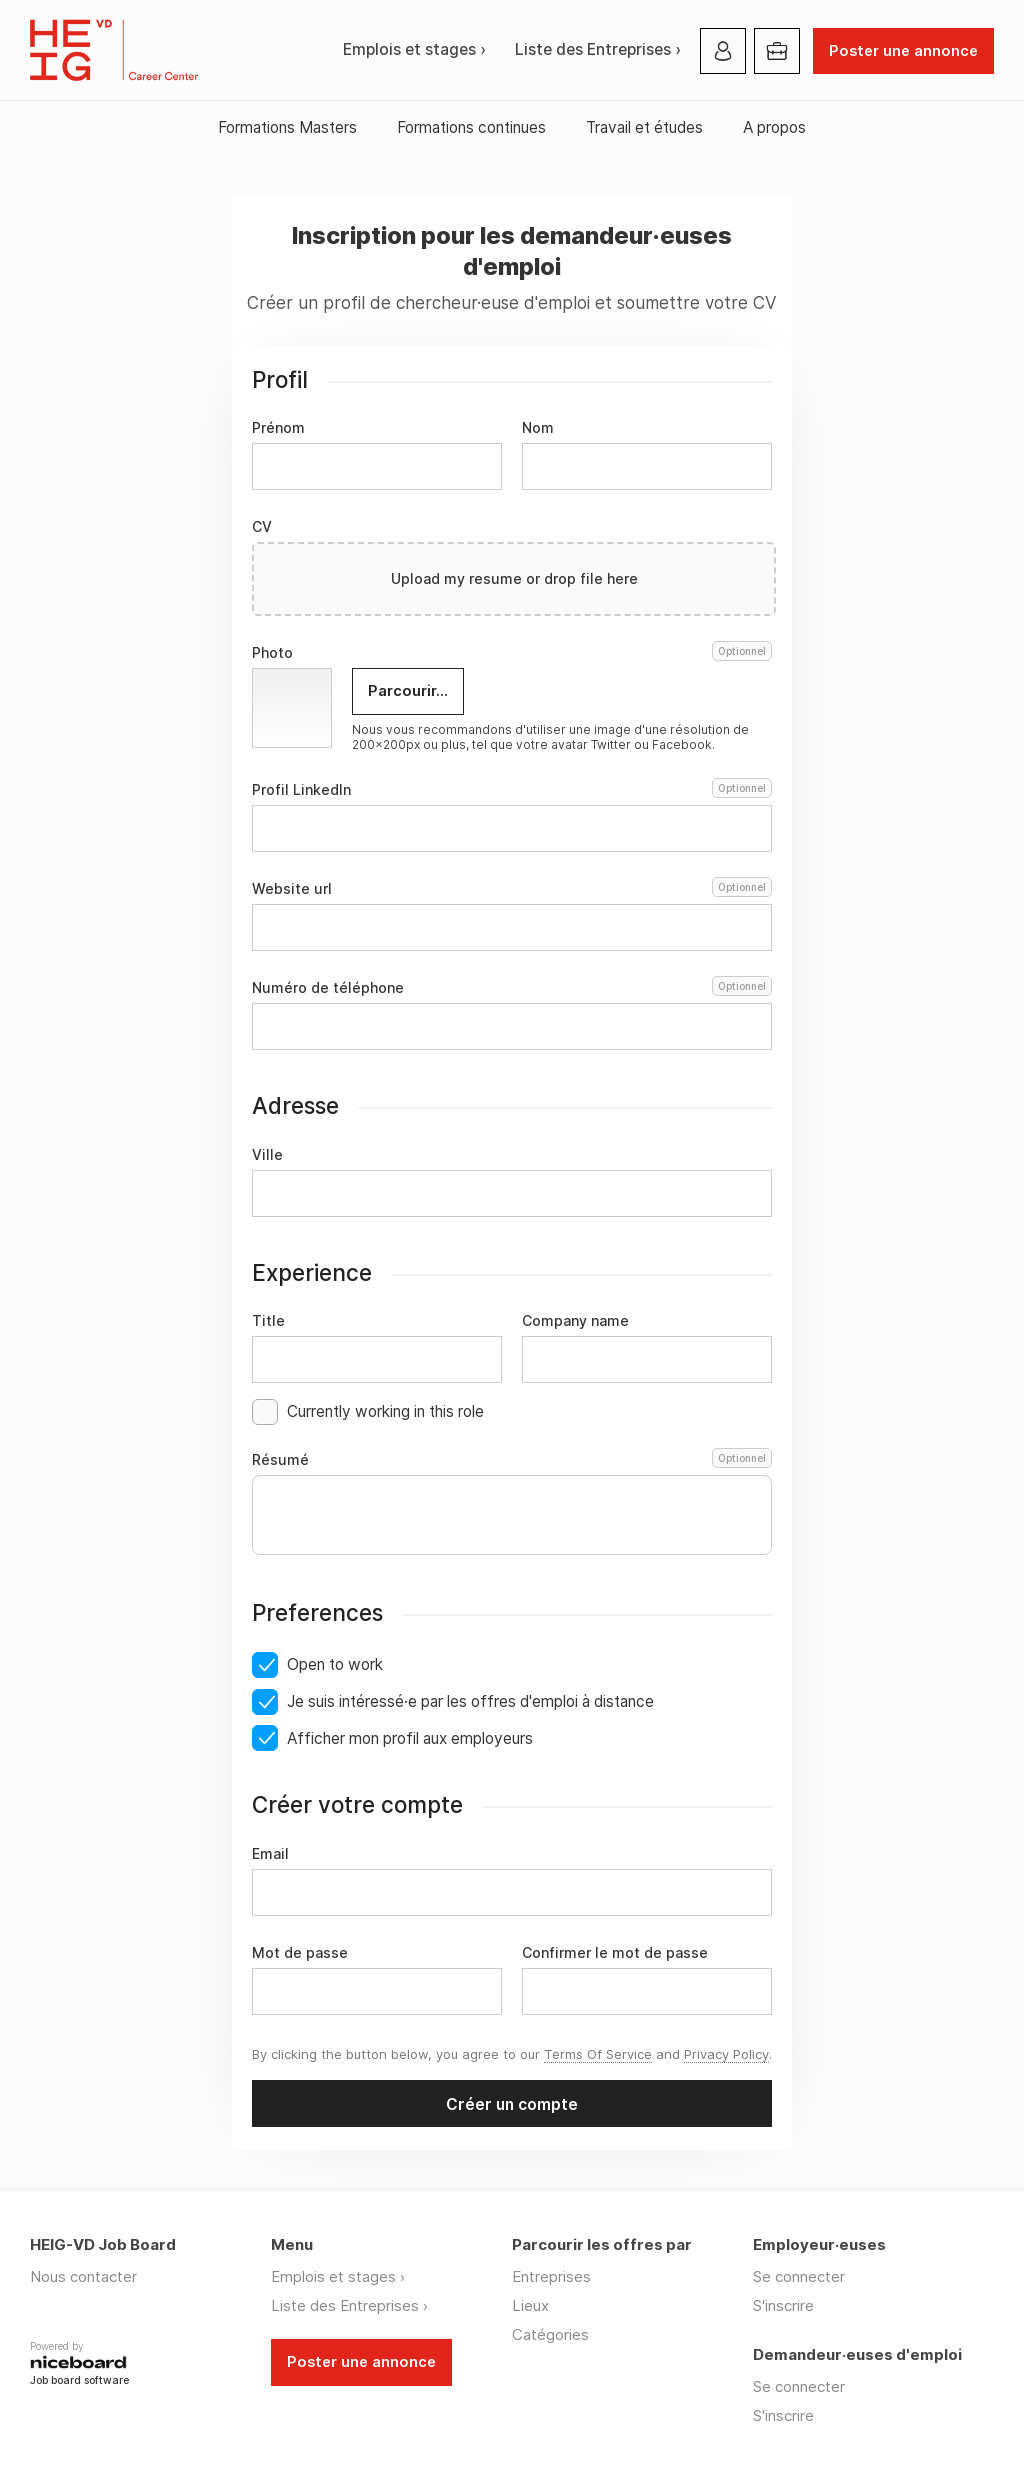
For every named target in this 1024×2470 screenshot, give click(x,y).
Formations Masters (287, 127)
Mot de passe (300, 1953)
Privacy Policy (726, 2054)
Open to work (335, 1664)
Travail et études (644, 127)
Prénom (278, 428)
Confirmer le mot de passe (615, 1953)
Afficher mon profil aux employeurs (410, 1738)
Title (268, 1321)
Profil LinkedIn (512, 790)
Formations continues (471, 127)
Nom (538, 428)
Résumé (512, 1460)
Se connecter (799, 2276)
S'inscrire (783, 2305)
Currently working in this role (385, 1411)
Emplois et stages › (414, 49)
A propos (774, 127)
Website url (512, 889)
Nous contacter (83, 2276)
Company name (575, 1321)
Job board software (79, 2381)
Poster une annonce (903, 51)
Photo (512, 653)
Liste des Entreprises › (598, 49)
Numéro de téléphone (512, 988)
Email (270, 1854)
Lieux (530, 2305)
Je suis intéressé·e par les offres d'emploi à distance (470, 1701)
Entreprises (551, 2276)
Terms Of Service (598, 2054)
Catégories (550, 2334)
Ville (267, 1155)
